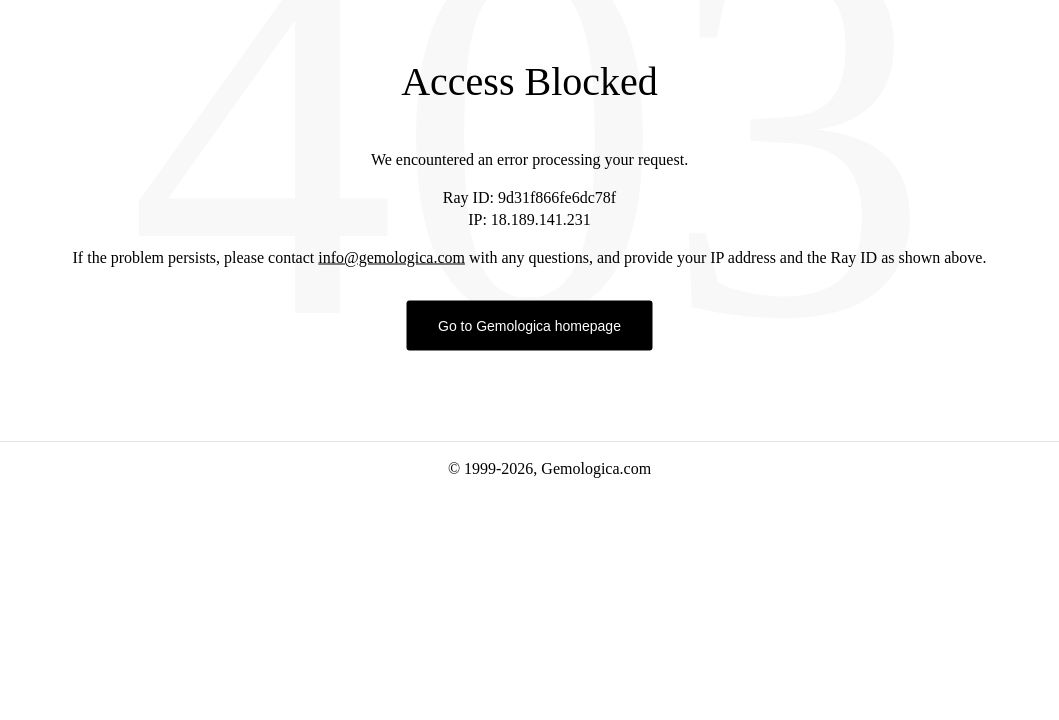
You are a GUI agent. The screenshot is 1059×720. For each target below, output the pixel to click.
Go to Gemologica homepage (529, 326)
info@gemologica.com (391, 257)
